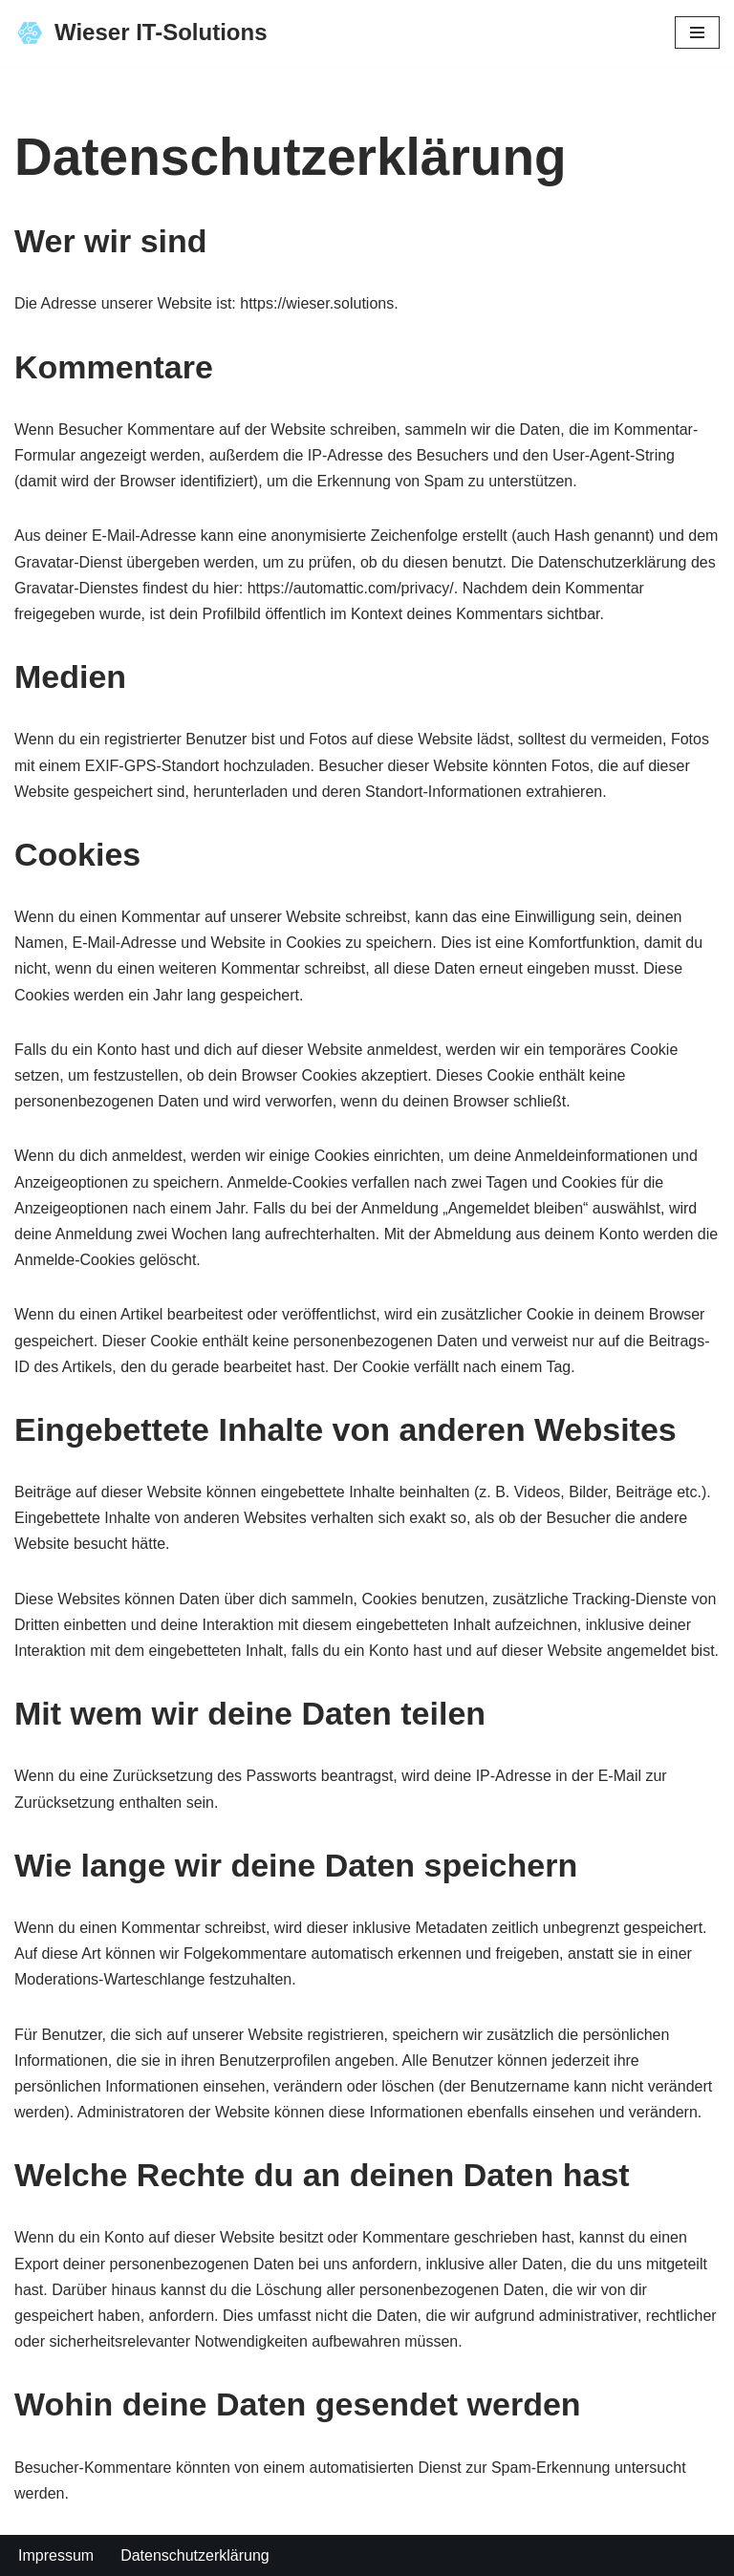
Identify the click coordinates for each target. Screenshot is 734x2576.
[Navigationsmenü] (697, 32)
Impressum (56, 2555)
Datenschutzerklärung (195, 2555)
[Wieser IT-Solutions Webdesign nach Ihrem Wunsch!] (140, 33)
